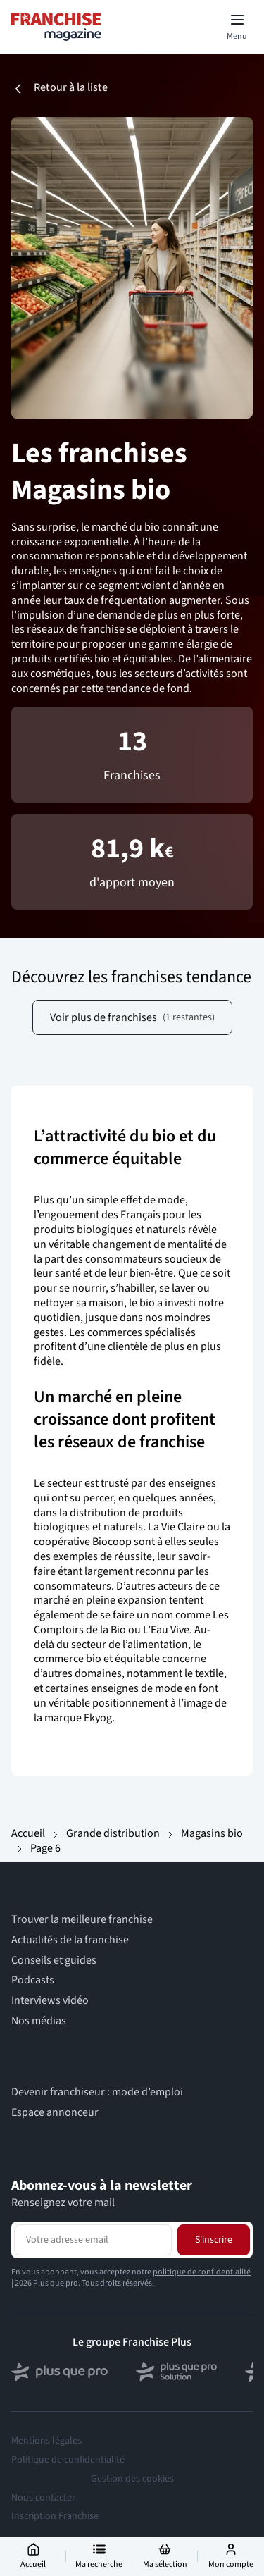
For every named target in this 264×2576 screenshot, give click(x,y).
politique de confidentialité (202, 2272)
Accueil (28, 1833)
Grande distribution (113, 1833)
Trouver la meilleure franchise (82, 1919)
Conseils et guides (53, 1960)
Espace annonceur (55, 2112)
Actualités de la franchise (70, 1940)
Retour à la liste (59, 88)
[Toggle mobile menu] (237, 27)
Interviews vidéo (50, 2000)
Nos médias (38, 2021)
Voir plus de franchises (132, 1017)
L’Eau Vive (166, 1629)
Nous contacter (43, 2497)
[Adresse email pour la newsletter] (93, 2239)
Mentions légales (46, 2440)
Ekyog (98, 1718)
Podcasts (32, 1980)
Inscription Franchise (55, 2516)
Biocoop (112, 1541)
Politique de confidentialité (68, 2459)
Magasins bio (212, 1833)
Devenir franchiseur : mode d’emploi (97, 2092)
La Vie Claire (176, 1527)
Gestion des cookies (132, 2479)
